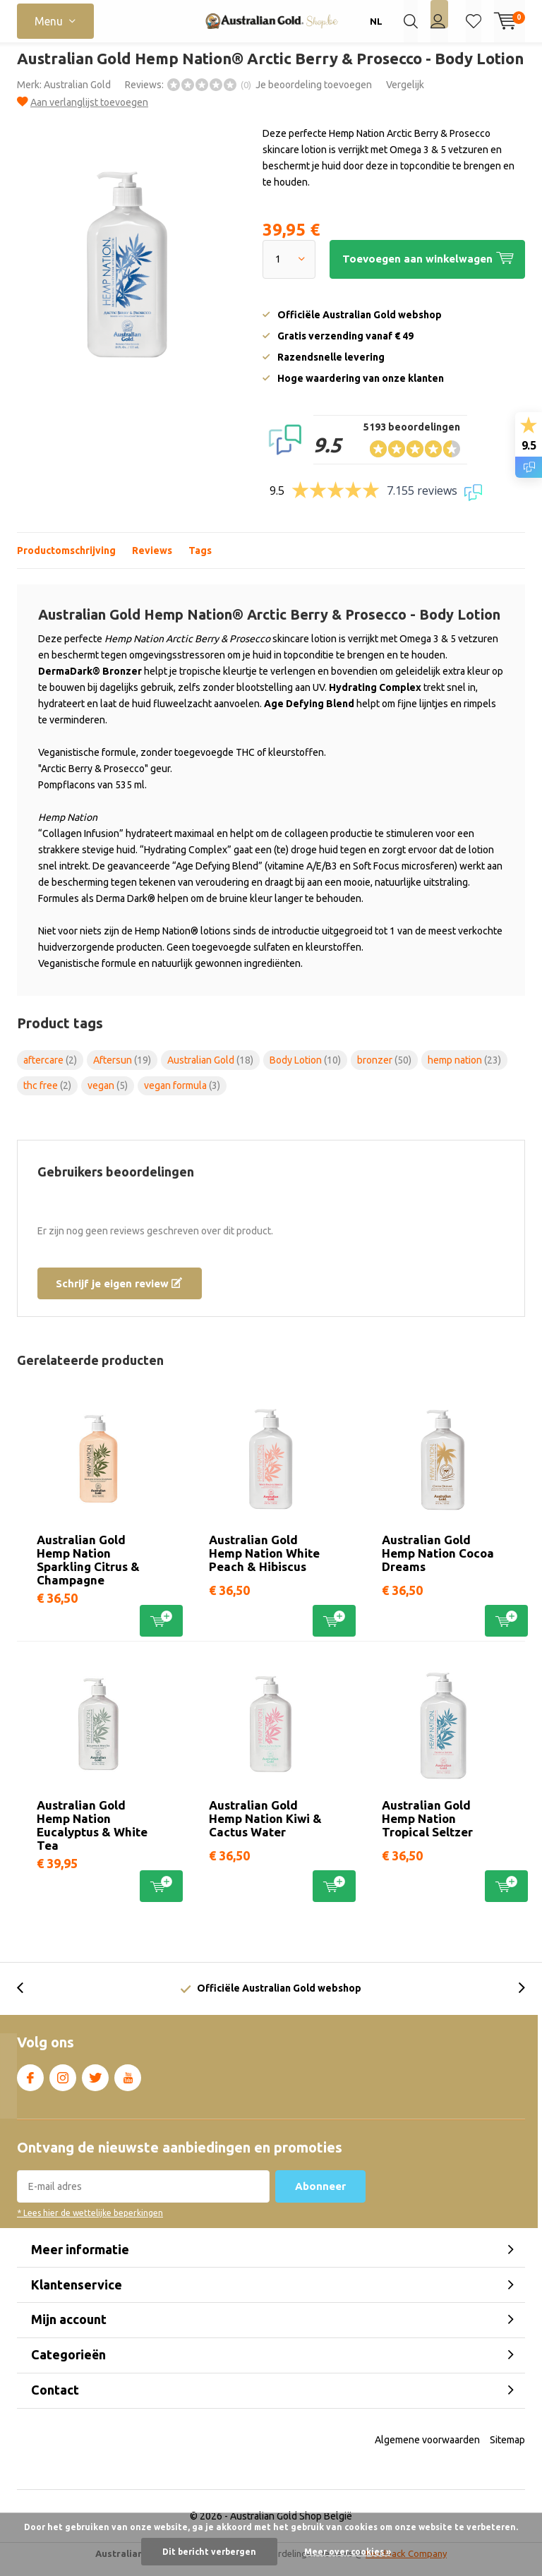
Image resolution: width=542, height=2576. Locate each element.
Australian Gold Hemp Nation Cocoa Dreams (438, 1563)
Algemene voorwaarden (427, 2449)
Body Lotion (305, 1070)
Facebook (30, 2085)
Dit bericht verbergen (209, 2551)
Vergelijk (405, 95)
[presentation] (27, 1999)
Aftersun (122, 1070)
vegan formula (182, 1096)
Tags (200, 560)
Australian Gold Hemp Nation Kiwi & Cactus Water (265, 1829)
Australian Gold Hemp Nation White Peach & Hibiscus (264, 1563)
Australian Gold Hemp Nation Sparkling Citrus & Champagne (88, 1570)
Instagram (62, 2085)
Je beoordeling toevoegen (313, 95)
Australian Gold (77, 95)
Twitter (95, 2085)
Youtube (127, 2085)
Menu (49, 21)
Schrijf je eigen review (119, 1293)
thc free (47, 1096)
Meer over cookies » (347, 2551)
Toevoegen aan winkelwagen (161, 1629)
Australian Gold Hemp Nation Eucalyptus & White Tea (92, 1835)
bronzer (384, 1070)
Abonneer (320, 2197)
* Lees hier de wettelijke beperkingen (90, 2223)
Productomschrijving (66, 560)
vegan (108, 1096)
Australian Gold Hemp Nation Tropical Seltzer (427, 1829)
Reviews (152, 560)
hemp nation (464, 1070)
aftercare (50, 1070)
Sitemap (507, 2449)
